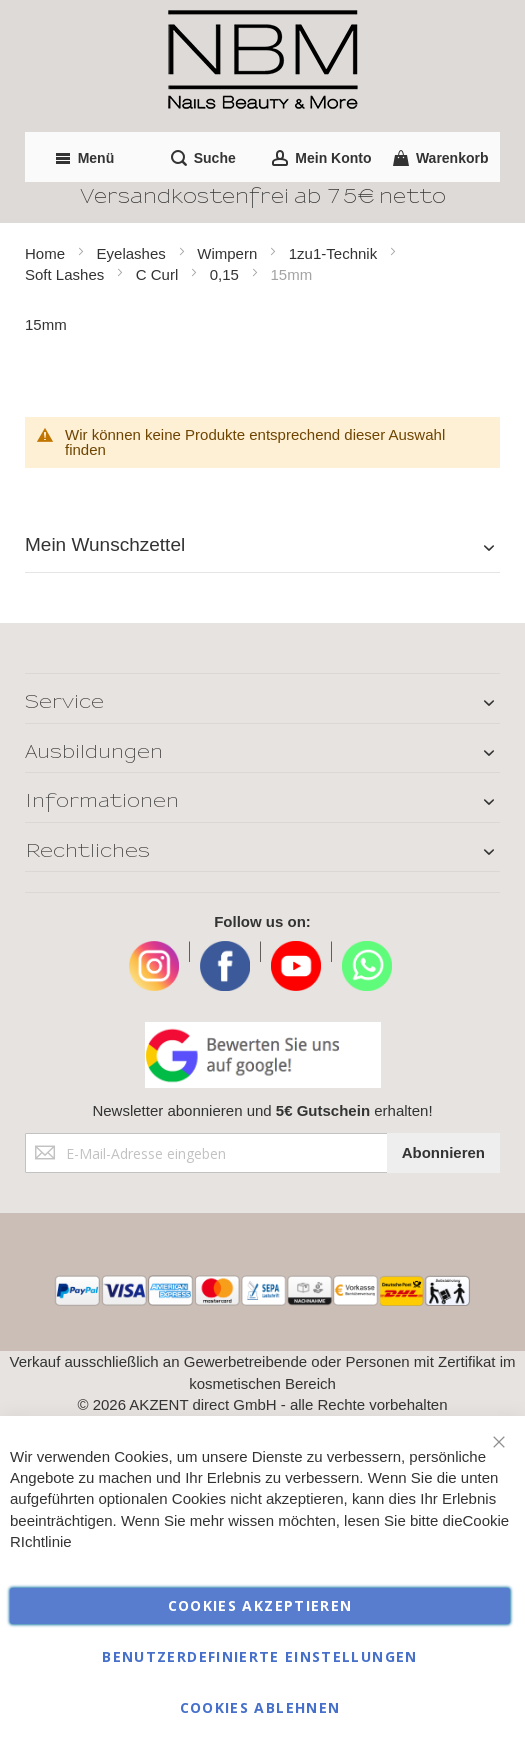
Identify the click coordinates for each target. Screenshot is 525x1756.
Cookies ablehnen (260, 1707)
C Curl (159, 274)
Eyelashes (133, 253)
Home (47, 253)
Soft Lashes (66, 274)
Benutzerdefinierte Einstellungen (259, 1656)
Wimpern (229, 253)
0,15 (226, 274)
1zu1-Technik (335, 253)
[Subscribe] (443, 1153)
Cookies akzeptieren (260, 1605)
